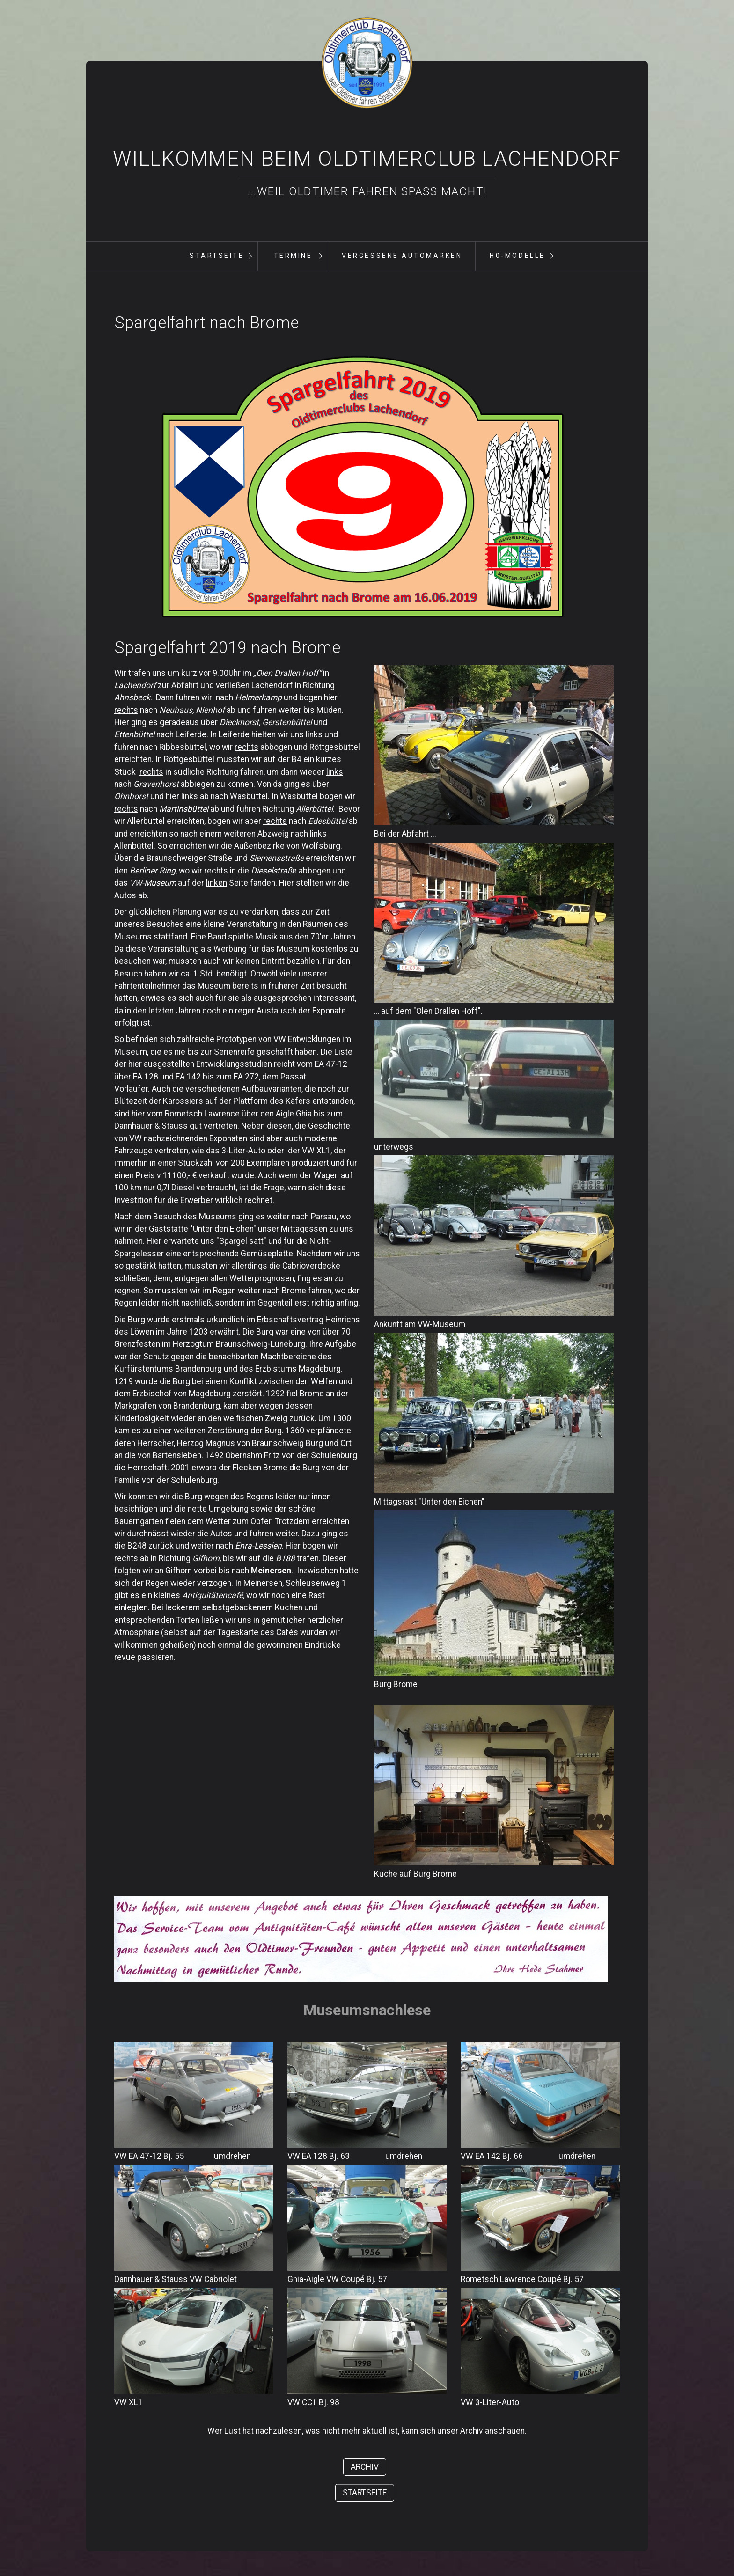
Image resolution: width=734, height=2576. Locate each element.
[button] (364, 2467)
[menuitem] (216, 256)
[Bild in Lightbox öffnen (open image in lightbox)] (362, 485)
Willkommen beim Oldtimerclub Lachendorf (367, 159)
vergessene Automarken (402, 255)
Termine (293, 255)
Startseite (217, 255)
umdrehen (232, 2156)
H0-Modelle (517, 255)
